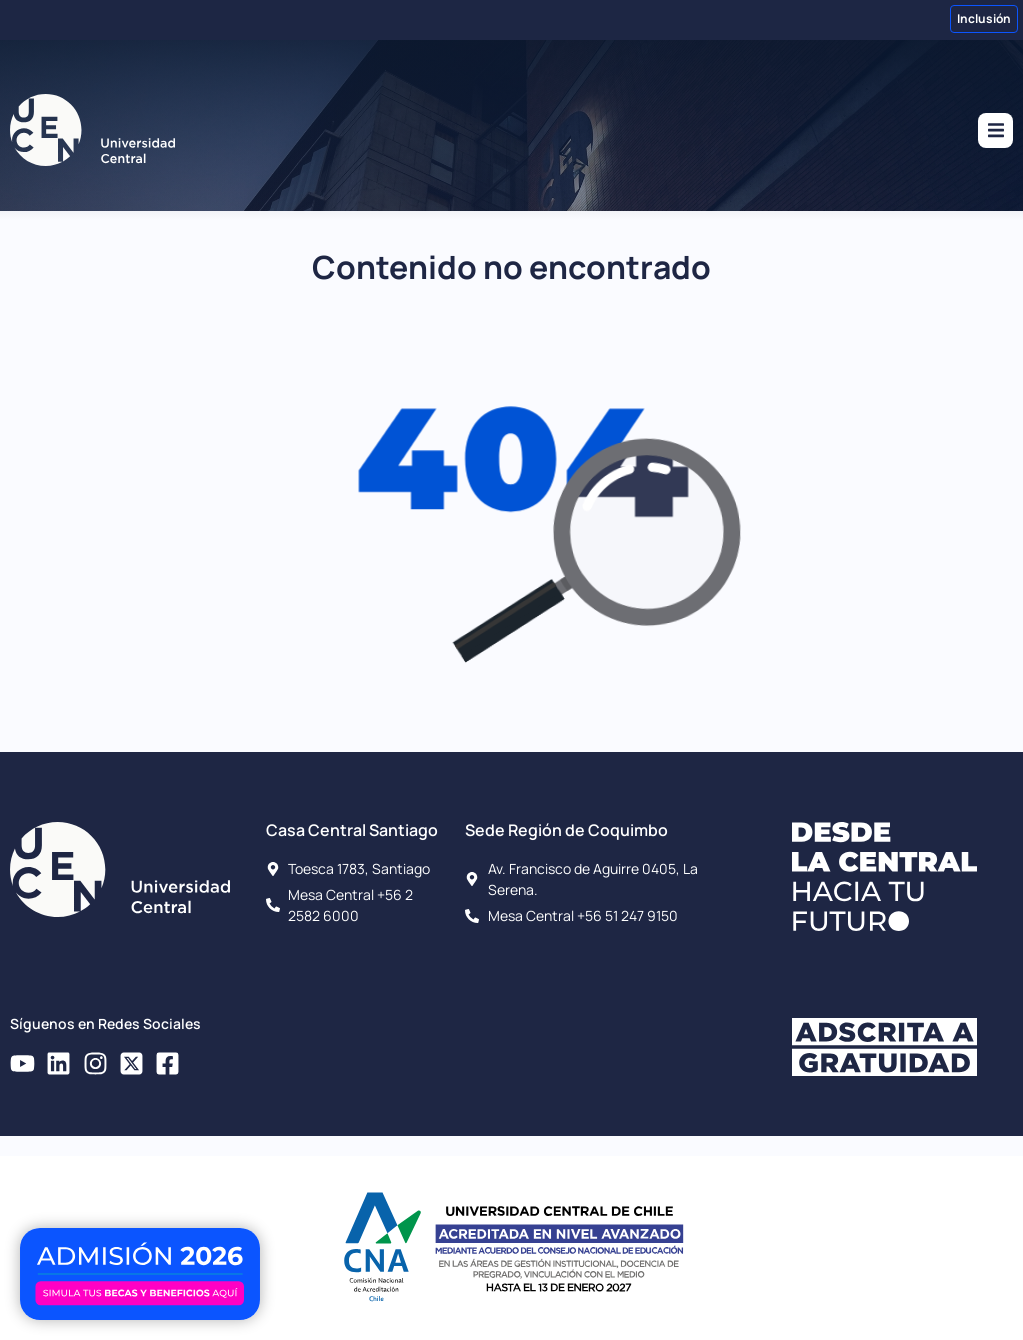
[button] (995, 130)
